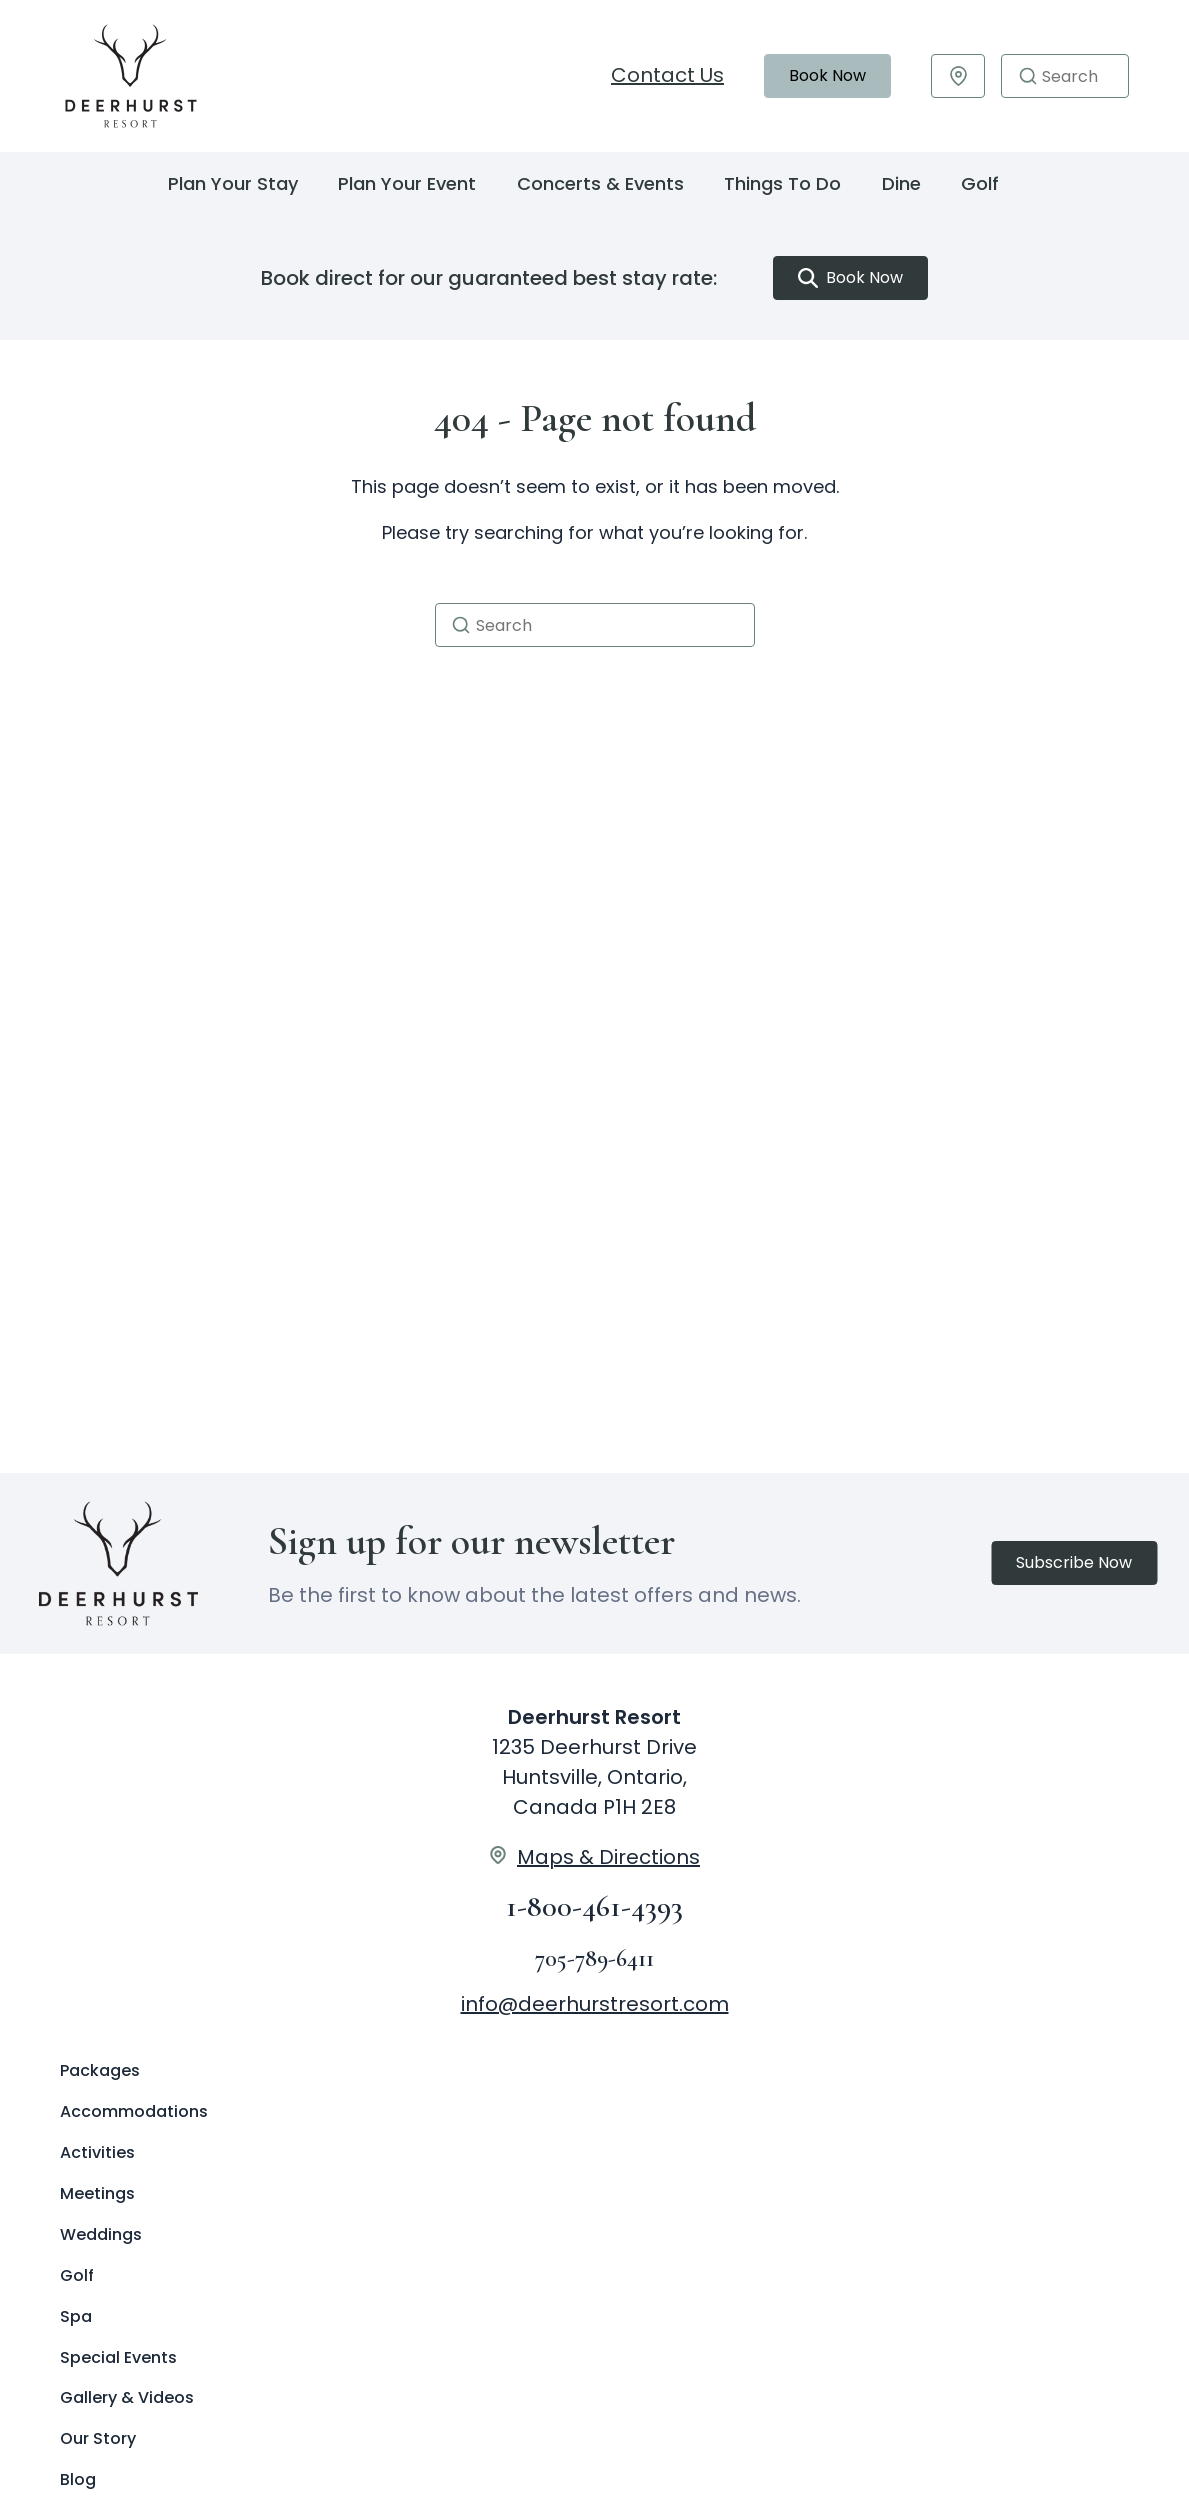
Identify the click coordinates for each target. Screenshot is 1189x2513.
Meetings (97, 2193)
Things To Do (782, 183)
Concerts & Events (600, 183)
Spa (76, 2316)
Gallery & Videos (127, 2397)
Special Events (118, 2357)
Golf (980, 183)
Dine (901, 183)
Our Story (98, 2438)
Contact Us (667, 75)
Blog (78, 2479)
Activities (97, 2152)
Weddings (101, 2234)
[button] (1028, 76)
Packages (100, 2070)
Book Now (827, 75)
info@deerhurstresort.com (595, 2004)
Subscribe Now (1074, 1562)
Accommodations (134, 2111)
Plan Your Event (407, 183)
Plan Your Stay (233, 183)
